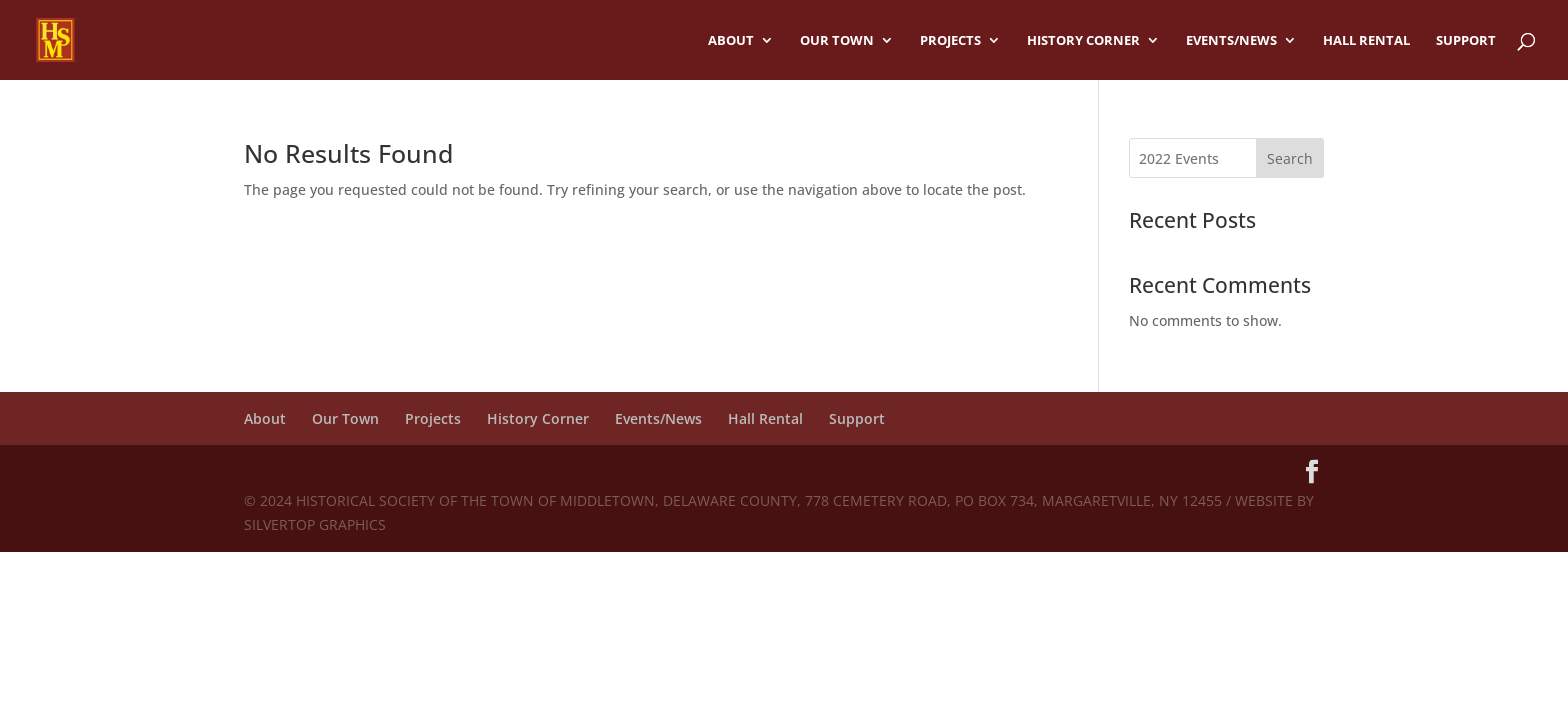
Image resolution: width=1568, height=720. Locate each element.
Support (1466, 41)
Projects (950, 41)
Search (1290, 158)
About (731, 41)
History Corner (1083, 41)
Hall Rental (1366, 41)
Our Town (837, 41)
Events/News (1231, 41)
